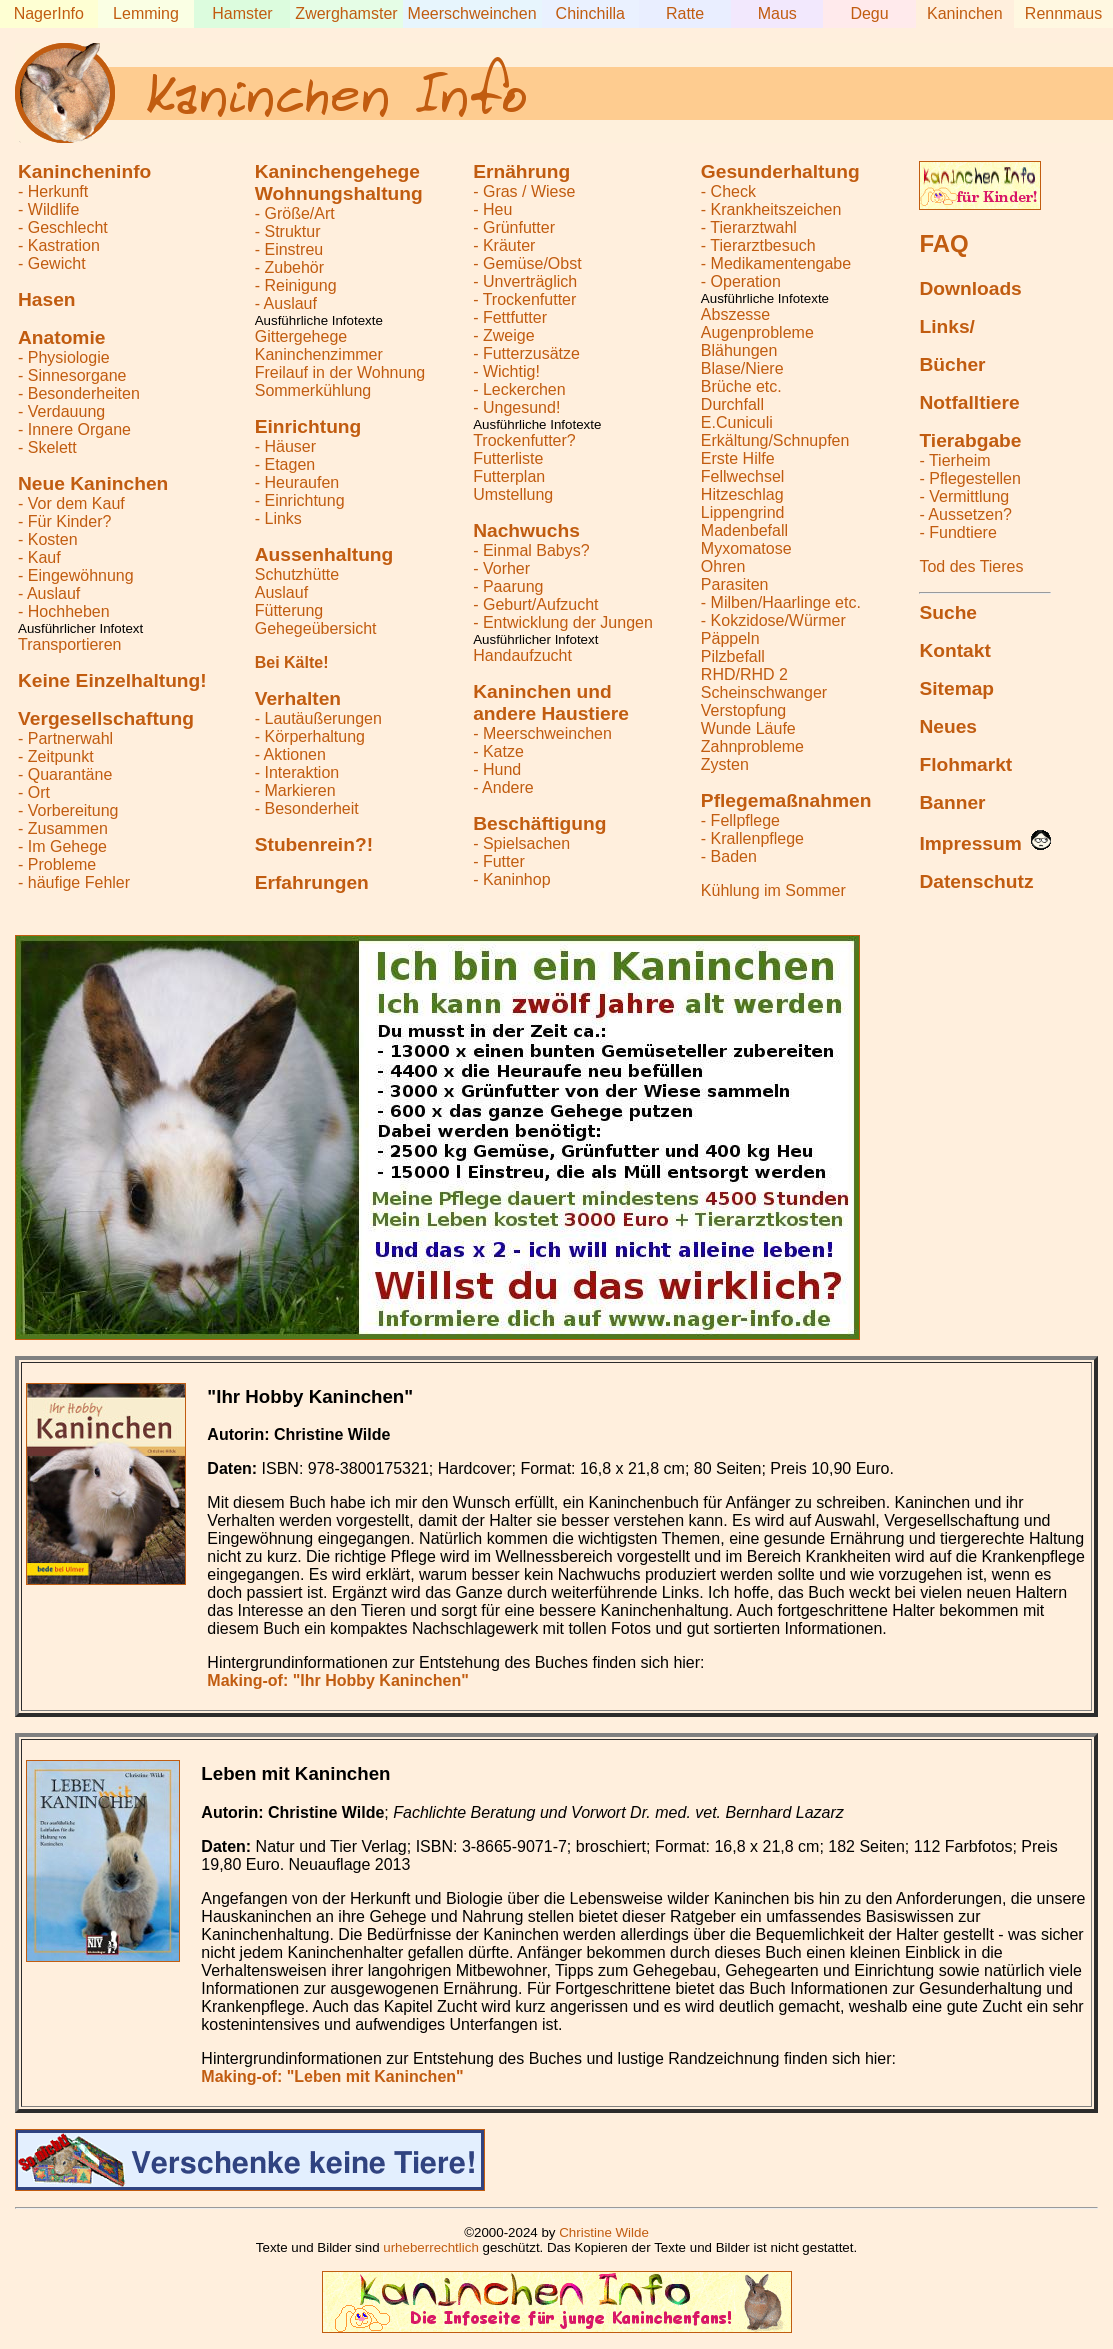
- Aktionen (290, 754)
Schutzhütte (297, 574)
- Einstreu (289, 249)
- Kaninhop (511, 879)
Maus (777, 13)
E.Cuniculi (737, 422)
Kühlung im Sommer (773, 890)
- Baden (729, 856)
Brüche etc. (741, 386)
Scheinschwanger (764, 692)
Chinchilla (590, 13)
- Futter (499, 861)
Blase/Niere (742, 368)
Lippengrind (743, 512)
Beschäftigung (539, 823)
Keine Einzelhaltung (112, 680)
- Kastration (59, 245)
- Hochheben (64, 611)
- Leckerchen (519, 389)
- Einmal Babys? (531, 550)
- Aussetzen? (965, 514)
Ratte (685, 13)
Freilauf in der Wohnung (340, 372)
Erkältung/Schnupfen (775, 440)
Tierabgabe (970, 440)
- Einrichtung (300, 500)
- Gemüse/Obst (527, 263)
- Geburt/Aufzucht (535, 604)
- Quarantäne (65, 774)
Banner (952, 802)
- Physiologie (64, 357)
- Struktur (288, 231)
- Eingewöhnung (76, 575)
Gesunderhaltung (780, 171)
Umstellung (513, 494)
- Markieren (295, 790)
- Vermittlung (964, 496)
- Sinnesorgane (72, 375)
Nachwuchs (526, 530)
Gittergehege (301, 336)
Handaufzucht (522, 655)
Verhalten (298, 698)
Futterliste (508, 458)
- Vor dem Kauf (71, 503)
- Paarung (508, 586)
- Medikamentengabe (776, 263)
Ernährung (521, 171)
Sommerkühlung (313, 390)
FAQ (943, 243)
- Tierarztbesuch (758, 245)
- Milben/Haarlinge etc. (781, 602)
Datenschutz (976, 881)
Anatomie (61, 337)
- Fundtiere (957, 532)
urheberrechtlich (431, 2247)
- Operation (741, 281)
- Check (728, 191)
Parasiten (735, 584)
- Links (278, 518)
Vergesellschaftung (106, 718)
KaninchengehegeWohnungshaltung (339, 182)
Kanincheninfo (84, 171)
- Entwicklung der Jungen (563, 622)
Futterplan (509, 476)
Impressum (970, 843)
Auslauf (281, 592)
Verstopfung (743, 710)
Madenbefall (744, 530)
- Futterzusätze (526, 353)
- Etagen (285, 464)
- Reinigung (296, 285)
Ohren (723, 566)
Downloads (970, 288)
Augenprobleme (757, 332)
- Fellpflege (740, 820)
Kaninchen (965, 13)
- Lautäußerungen (318, 718)
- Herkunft (53, 191)
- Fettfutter (510, 317)
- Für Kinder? (64, 521)
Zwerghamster (346, 13)
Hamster (242, 13)
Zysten (725, 764)
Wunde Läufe (748, 728)
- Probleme (57, 864)
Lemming (146, 13)
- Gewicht (52, 263)
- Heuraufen (297, 482)
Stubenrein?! (314, 844)
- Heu (492, 209)
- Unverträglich (525, 281)
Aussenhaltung (324, 554)
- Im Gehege (62, 846)
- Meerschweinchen (542, 733)
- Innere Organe (74, 429)
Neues (948, 726)
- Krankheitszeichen (771, 209)
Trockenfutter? (524, 440)
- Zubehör (289, 267)
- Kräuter (504, 245)
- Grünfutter (514, 227)
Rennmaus (1063, 13)
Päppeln (730, 638)
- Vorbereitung (68, 810)
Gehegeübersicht (316, 628)
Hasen (47, 299)
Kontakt (954, 650)
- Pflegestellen (969, 478)
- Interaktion (297, 772)
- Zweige (503, 335)
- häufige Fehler (74, 882)
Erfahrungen (312, 882)
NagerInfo (49, 13)
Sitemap (956, 688)
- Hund (497, 769)
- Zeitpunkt (56, 756)
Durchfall (732, 404)
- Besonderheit (307, 808)
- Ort (34, 792)
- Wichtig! (506, 371)
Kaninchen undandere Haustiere (551, 702)
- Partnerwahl (65, 738)
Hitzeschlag (742, 494)
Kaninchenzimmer (319, 354)
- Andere (503, 787)
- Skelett (47, 447)
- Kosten (48, 539)
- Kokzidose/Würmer (773, 620)
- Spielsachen (521, 843)
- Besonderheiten (79, 393)
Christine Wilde (604, 2232)
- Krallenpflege (752, 838)
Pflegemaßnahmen (786, 800)
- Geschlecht (63, 227)
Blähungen (739, 350)
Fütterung (289, 610)
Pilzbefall (733, 656)
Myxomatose (746, 548)
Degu (869, 13)
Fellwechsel (743, 476)
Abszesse (735, 314)
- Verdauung (61, 411)
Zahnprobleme (752, 746)
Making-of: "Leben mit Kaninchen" (332, 2076)
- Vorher (501, 568)
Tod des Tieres (971, 566)
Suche (948, 612)
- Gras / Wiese (524, 191)
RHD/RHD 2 (744, 674)
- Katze (498, 751)
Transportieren (69, 644)
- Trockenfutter (524, 299)
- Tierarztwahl (749, 227)
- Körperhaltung (310, 736)
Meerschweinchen (472, 13)
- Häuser (285, 446)
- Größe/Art (295, 213)
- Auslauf (49, 593)
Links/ (946, 326)
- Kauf (39, 557)
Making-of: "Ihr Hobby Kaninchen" (337, 1680)
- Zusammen (63, 828)
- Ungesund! (516, 407)
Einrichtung (308, 426)
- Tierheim (954, 460)
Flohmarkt (965, 764)
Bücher (952, 364)
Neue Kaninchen (93, 483)
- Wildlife (48, 209)
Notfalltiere (969, 402)
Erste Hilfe (738, 458)
